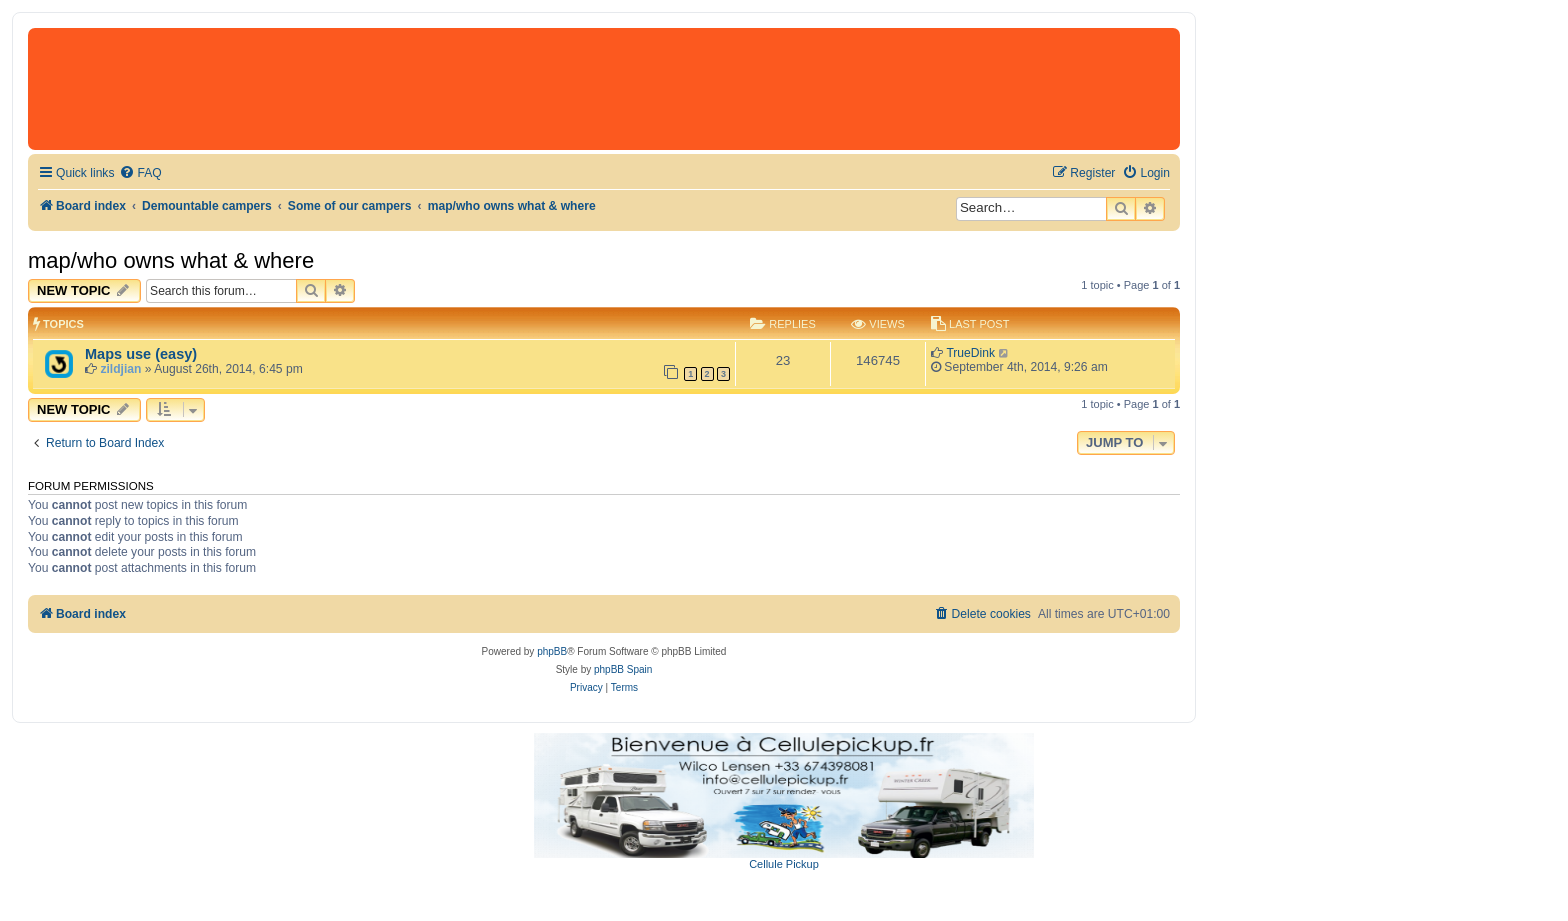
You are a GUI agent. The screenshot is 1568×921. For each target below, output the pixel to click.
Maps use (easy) (141, 354)
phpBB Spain (623, 669)
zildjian (120, 369)
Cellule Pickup (784, 864)
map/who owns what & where (171, 260)
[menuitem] (140, 173)
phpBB (552, 651)
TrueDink (970, 353)
